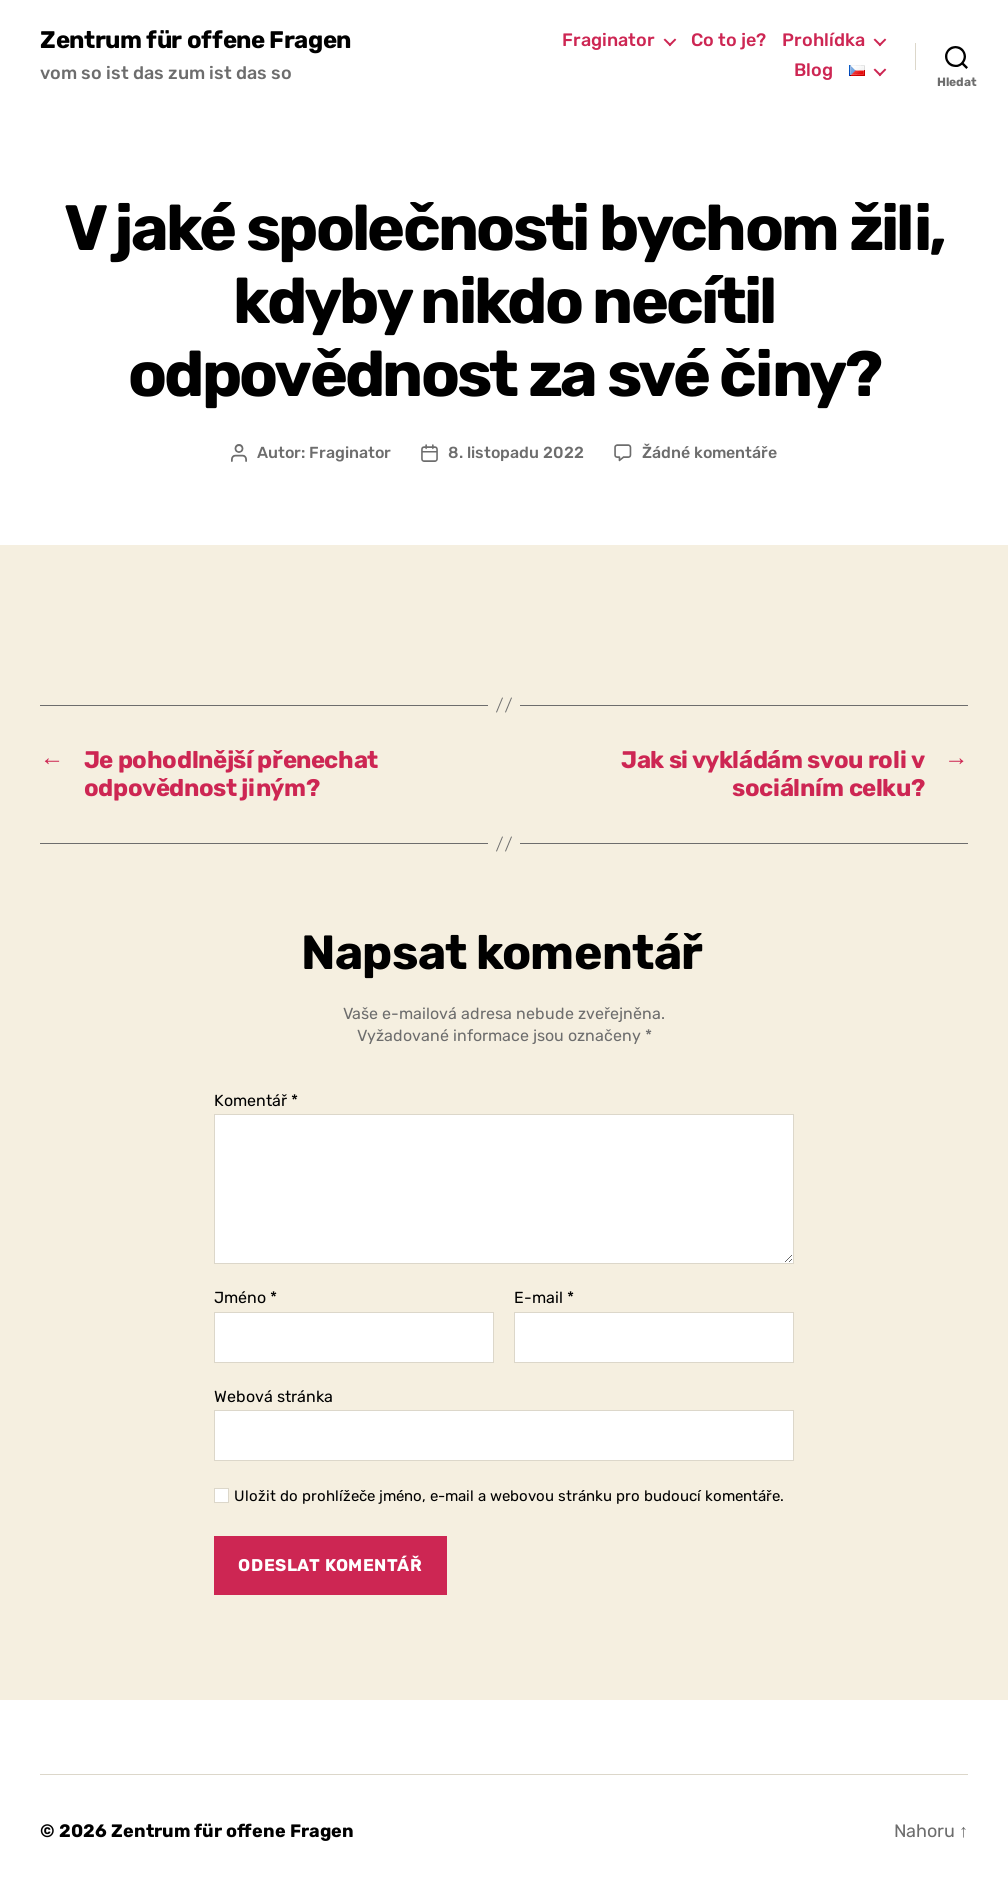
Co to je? (728, 40)
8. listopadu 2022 (516, 452)
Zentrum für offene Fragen (195, 40)
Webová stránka (273, 1396)
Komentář (256, 1101)
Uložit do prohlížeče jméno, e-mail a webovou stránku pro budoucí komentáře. (509, 1496)
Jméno (245, 1298)
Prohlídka (823, 40)
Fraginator (608, 40)
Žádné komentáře (709, 452)
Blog (813, 70)
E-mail (544, 1298)
